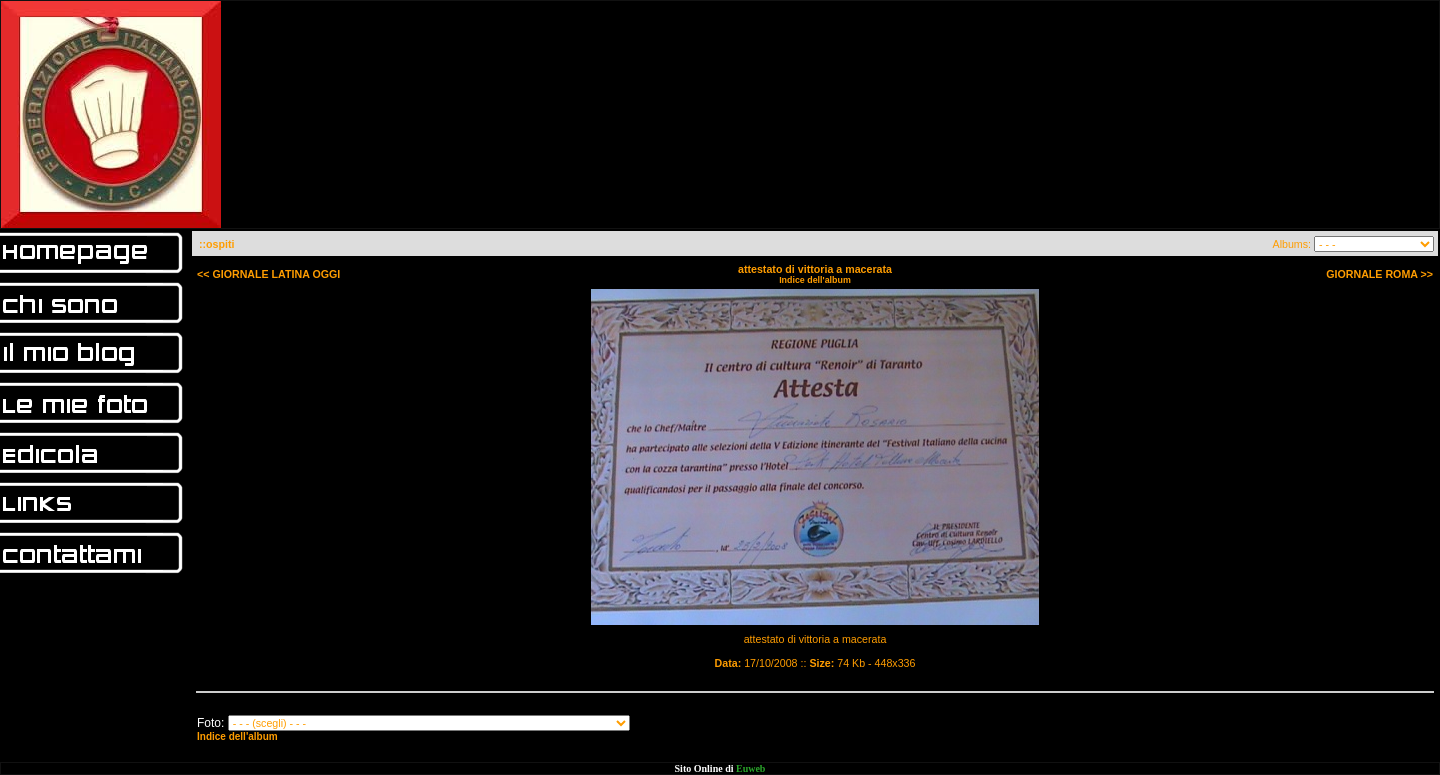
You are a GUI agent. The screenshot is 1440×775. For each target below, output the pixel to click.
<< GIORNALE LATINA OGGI (268, 274)
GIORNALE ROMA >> (1379, 274)
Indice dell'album (815, 280)
